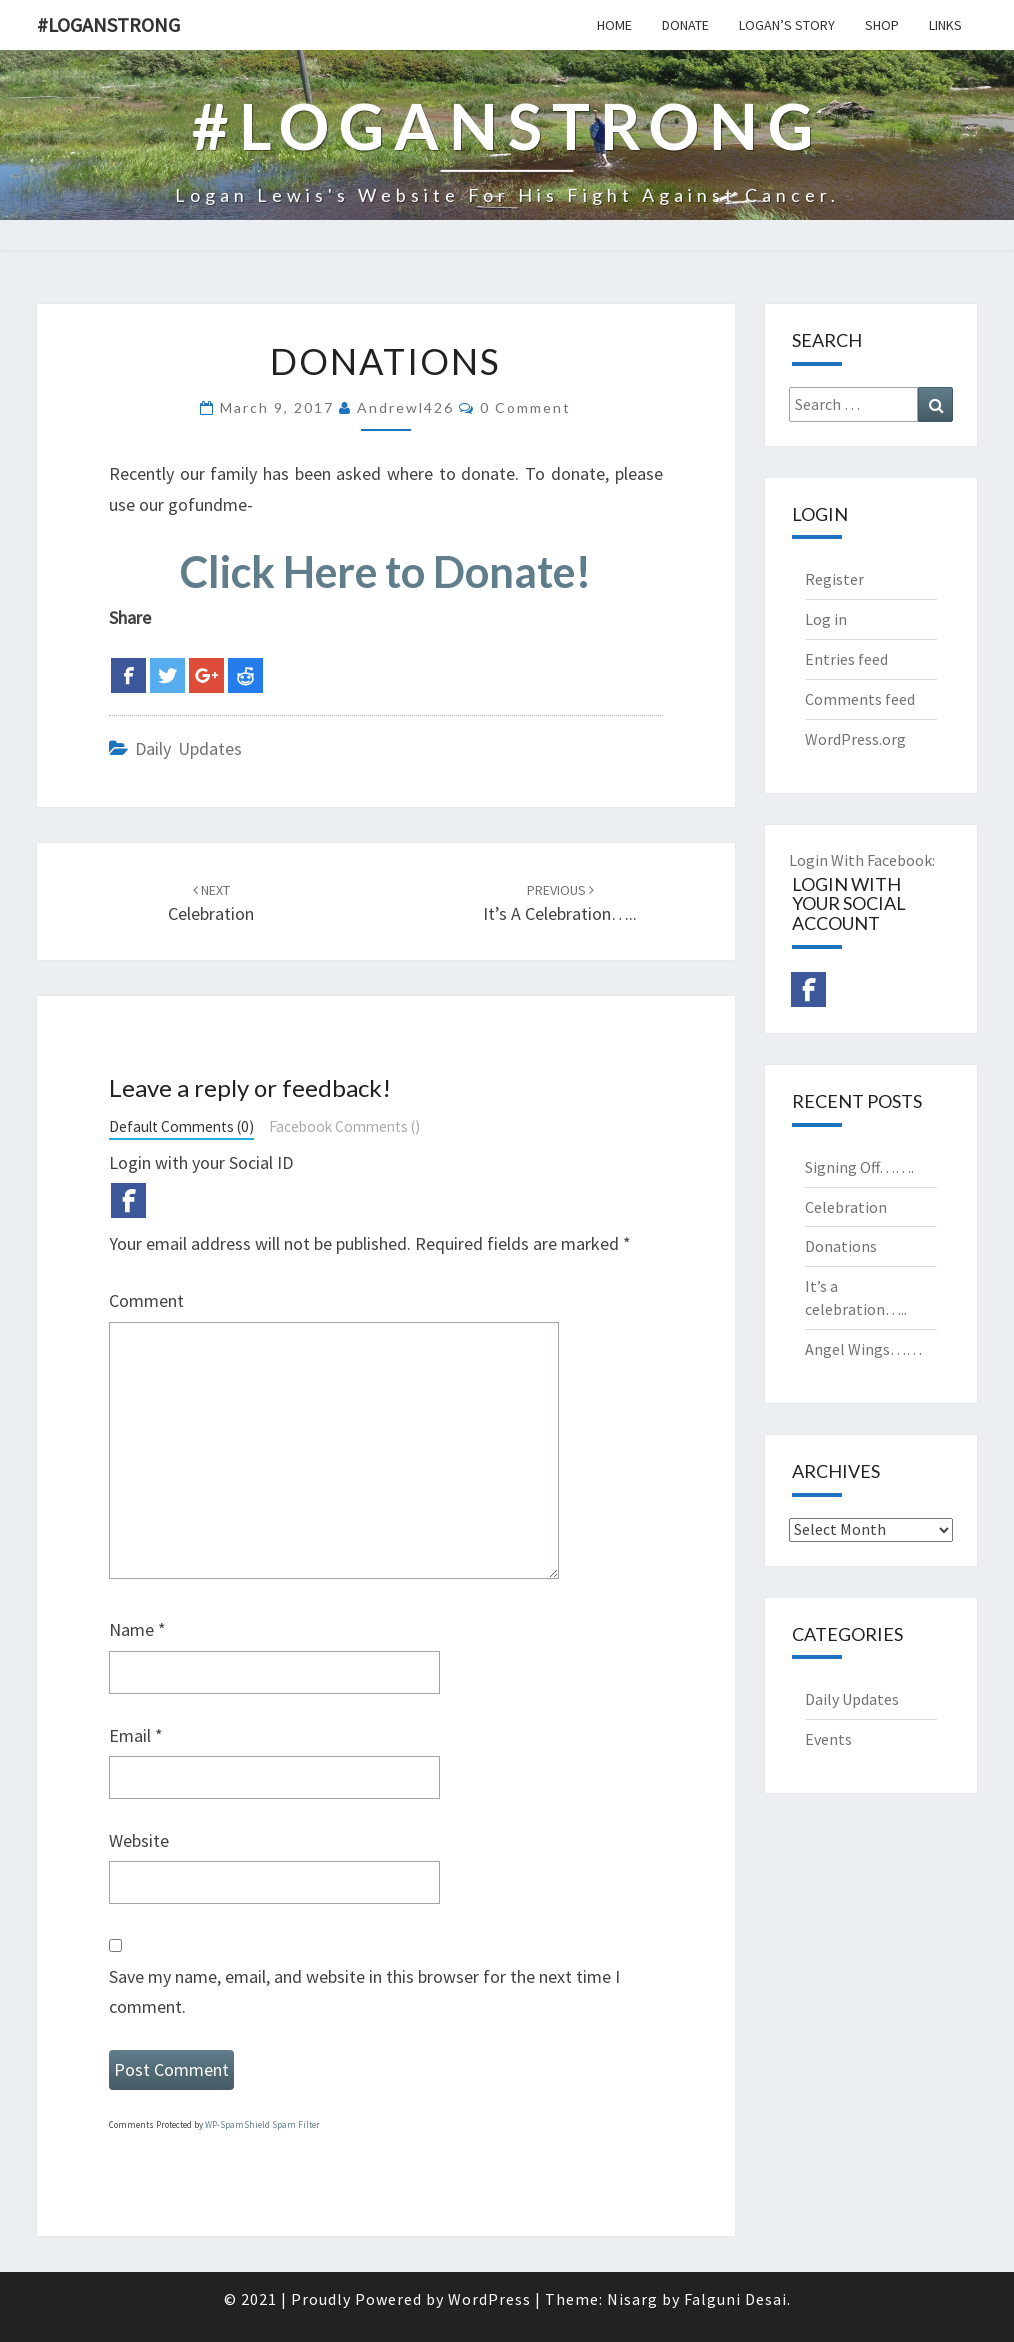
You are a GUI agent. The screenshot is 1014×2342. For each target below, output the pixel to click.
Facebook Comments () (344, 1126)
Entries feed (846, 659)
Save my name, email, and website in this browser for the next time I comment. (364, 1992)
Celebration (846, 1207)
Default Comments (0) (181, 1126)
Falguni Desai (735, 2299)
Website (139, 1840)
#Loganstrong (108, 24)
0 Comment (525, 407)
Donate (685, 25)
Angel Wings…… (863, 1349)
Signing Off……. (859, 1167)
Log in (826, 619)
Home (614, 25)
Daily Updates (188, 748)
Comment (146, 1300)
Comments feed (860, 699)
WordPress (489, 2299)
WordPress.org (855, 739)
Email (136, 1735)
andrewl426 (405, 407)
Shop (882, 25)
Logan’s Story (787, 25)
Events (828, 1739)
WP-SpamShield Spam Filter (262, 2124)
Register (834, 579)
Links (945, 25)
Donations (841, 1246)
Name (137, 1629)
